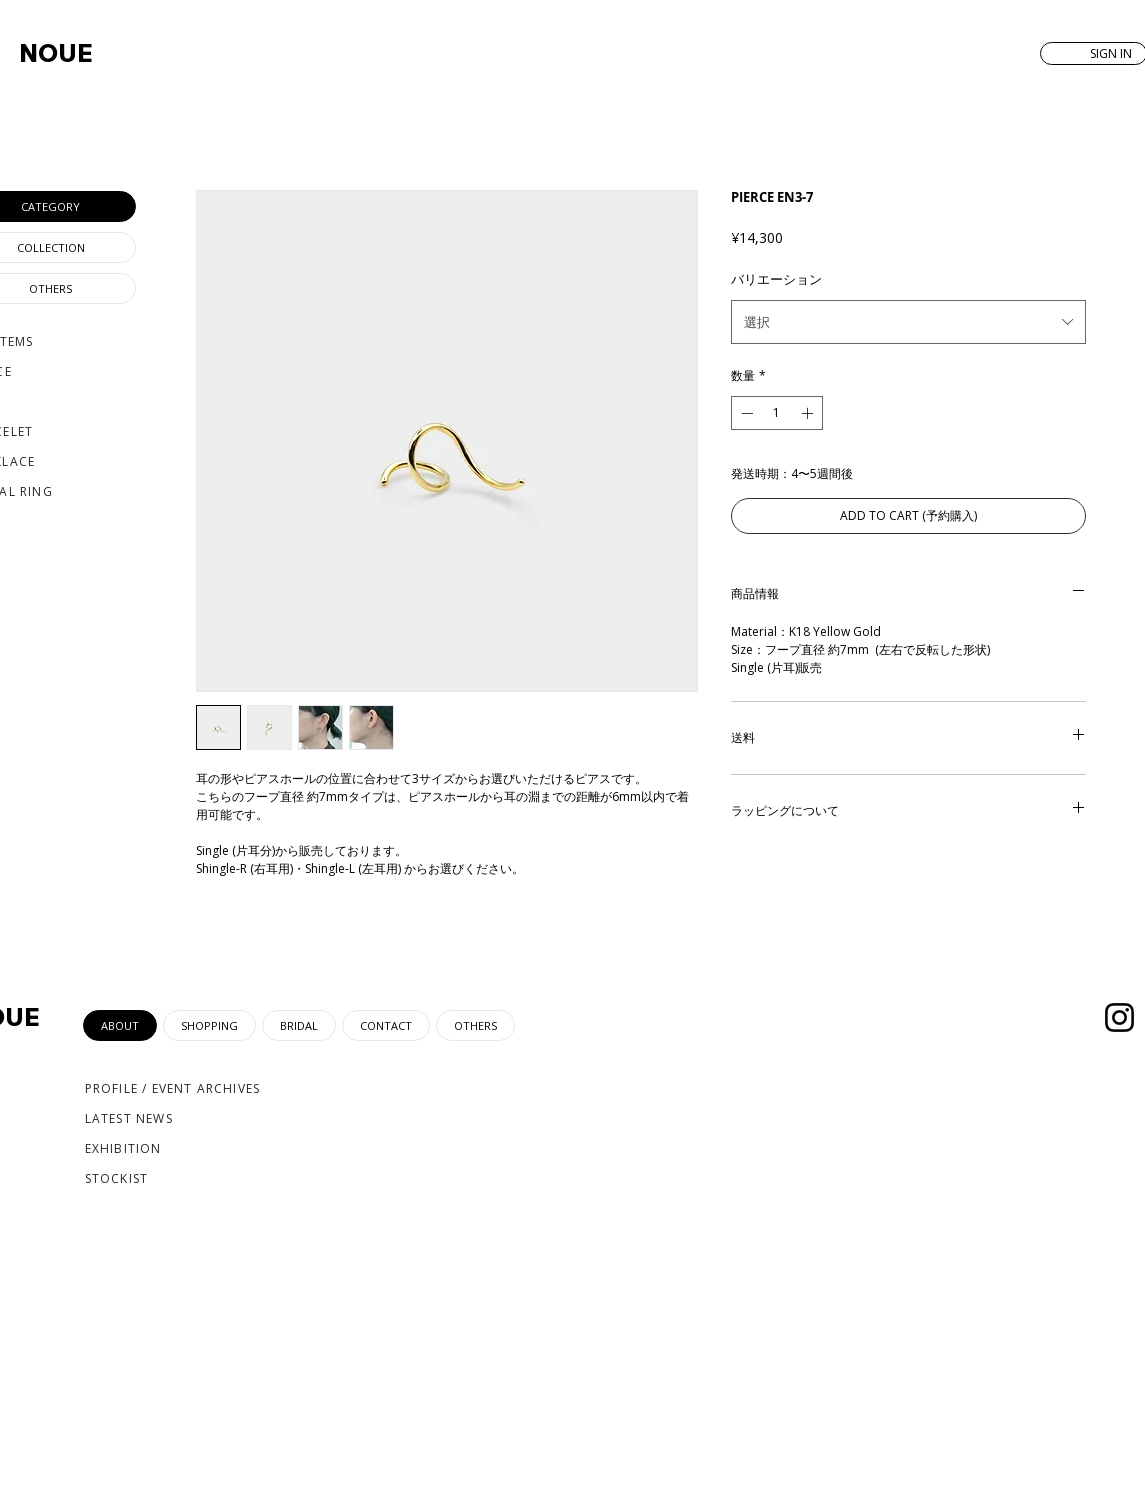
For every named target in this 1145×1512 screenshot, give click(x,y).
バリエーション (776, 279)
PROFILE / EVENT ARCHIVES (173, 1088)
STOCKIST (117, 1178)
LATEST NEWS (129, 1118)
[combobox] (908, 322)
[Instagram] (1119, 1017)
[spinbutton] (777, 413)
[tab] (120, 1025)
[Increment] (809, 413)
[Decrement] (745, 413)
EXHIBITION (123, 1148)
